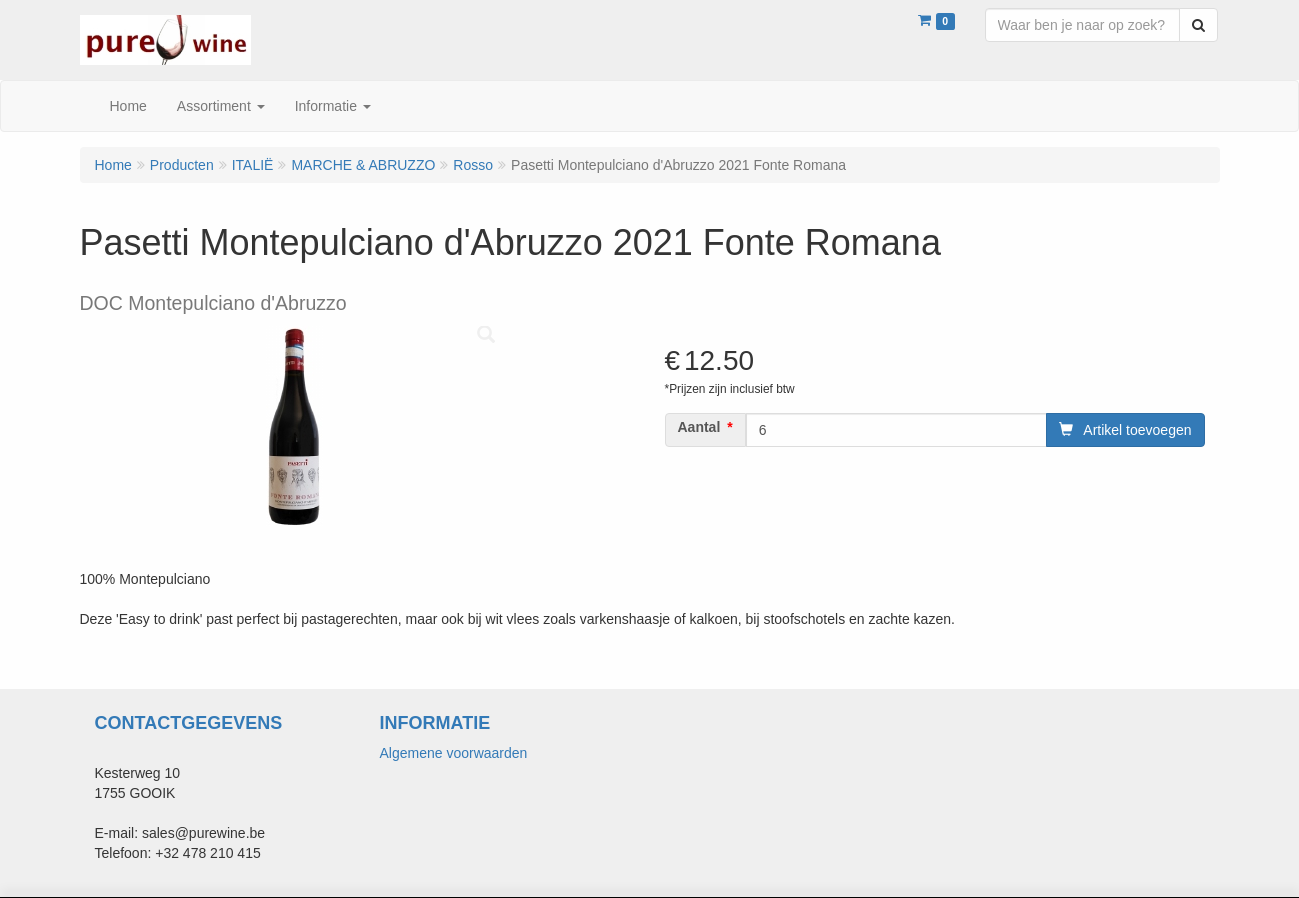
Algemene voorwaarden (454, 753)
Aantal (699, 427)
